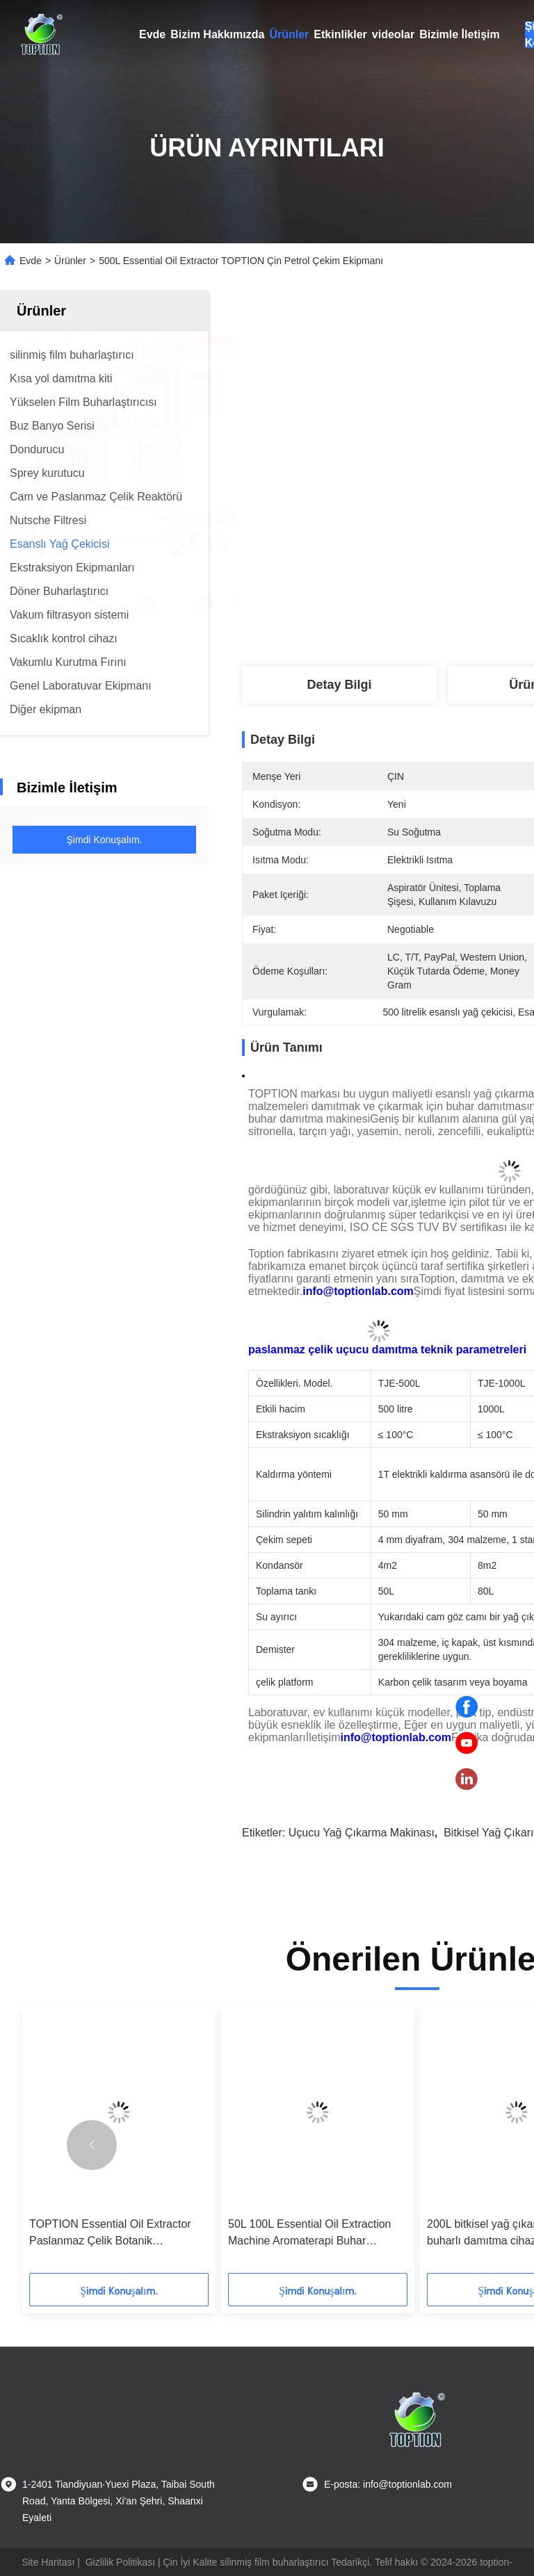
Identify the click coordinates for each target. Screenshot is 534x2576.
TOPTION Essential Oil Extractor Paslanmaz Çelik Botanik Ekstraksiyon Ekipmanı (110, 2233)
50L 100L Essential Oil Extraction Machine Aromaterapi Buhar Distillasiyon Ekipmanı (309, 2233)
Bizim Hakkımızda (217, 34)
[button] (92, 2145)
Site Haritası (48, 2562)
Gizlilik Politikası (120, 2562)
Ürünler (289, 34)
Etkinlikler (340, 34)
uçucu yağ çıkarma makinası (362, 1833)
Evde (152, 34)
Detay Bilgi (339, 685)
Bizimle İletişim (459, 34)
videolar (393, 34)
